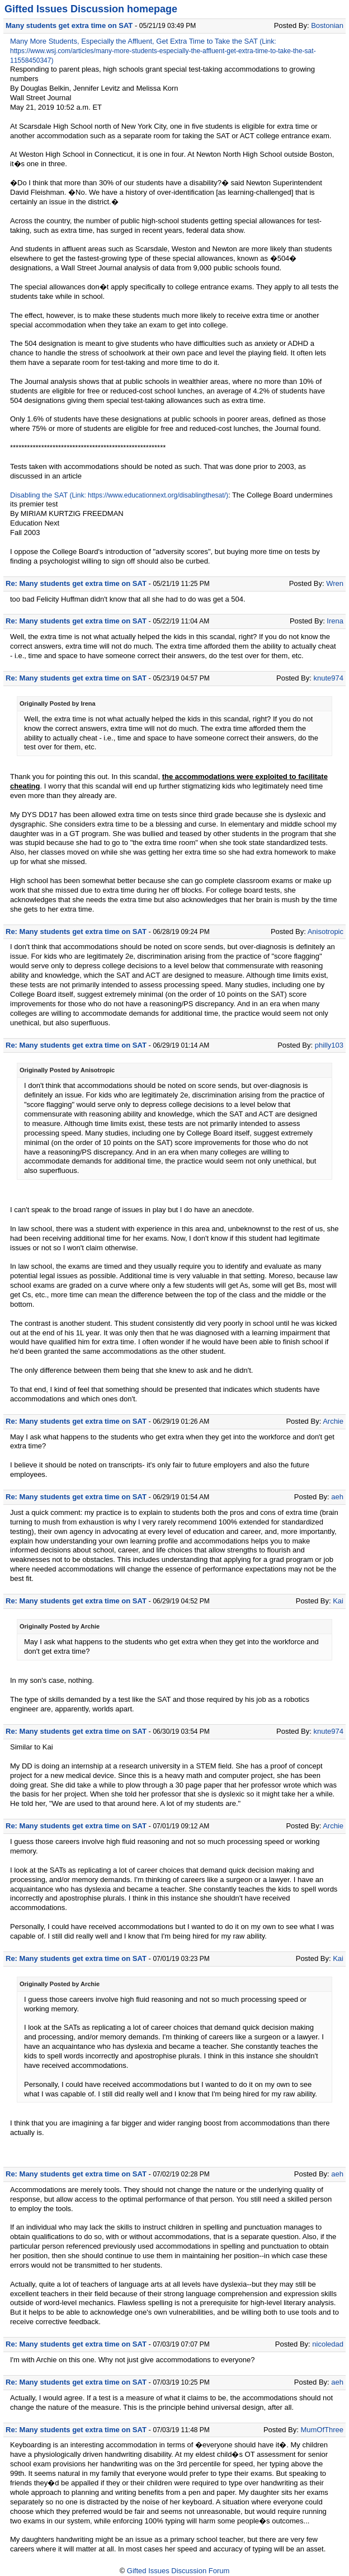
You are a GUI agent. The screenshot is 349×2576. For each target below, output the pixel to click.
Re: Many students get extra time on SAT (76, 583)
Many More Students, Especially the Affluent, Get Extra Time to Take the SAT (134, 41)
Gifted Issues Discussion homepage (90, 9)
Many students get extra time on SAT (69, 25)
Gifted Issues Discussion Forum (178, 2570)
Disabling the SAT (39, 495)
